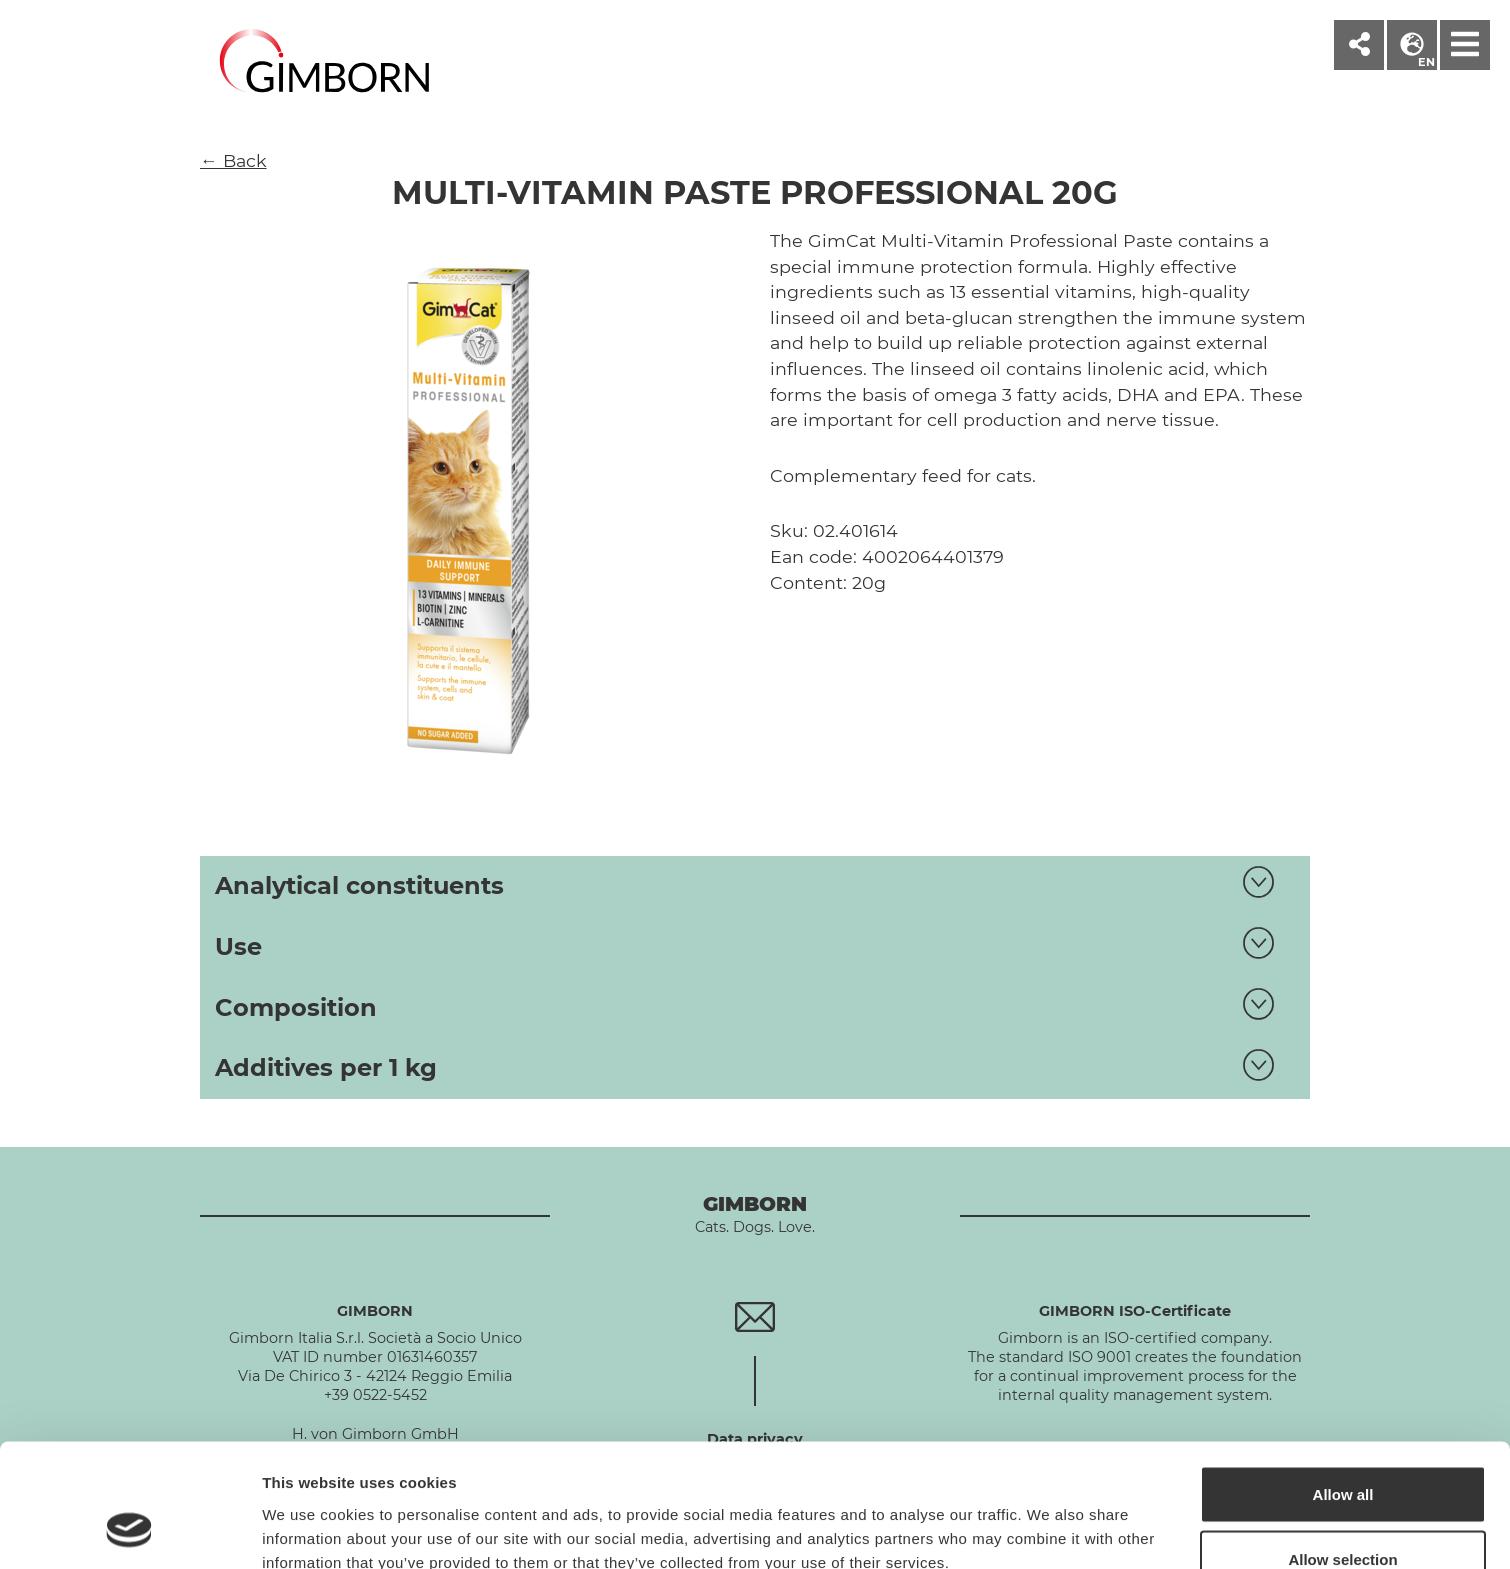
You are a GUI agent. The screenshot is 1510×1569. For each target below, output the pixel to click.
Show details (1049, 1517)
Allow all (1343, 1384)
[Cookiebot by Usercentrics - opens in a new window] (129, 1530)
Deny (1343, 1515)
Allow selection (1342, 1450)
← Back (233, 160)
